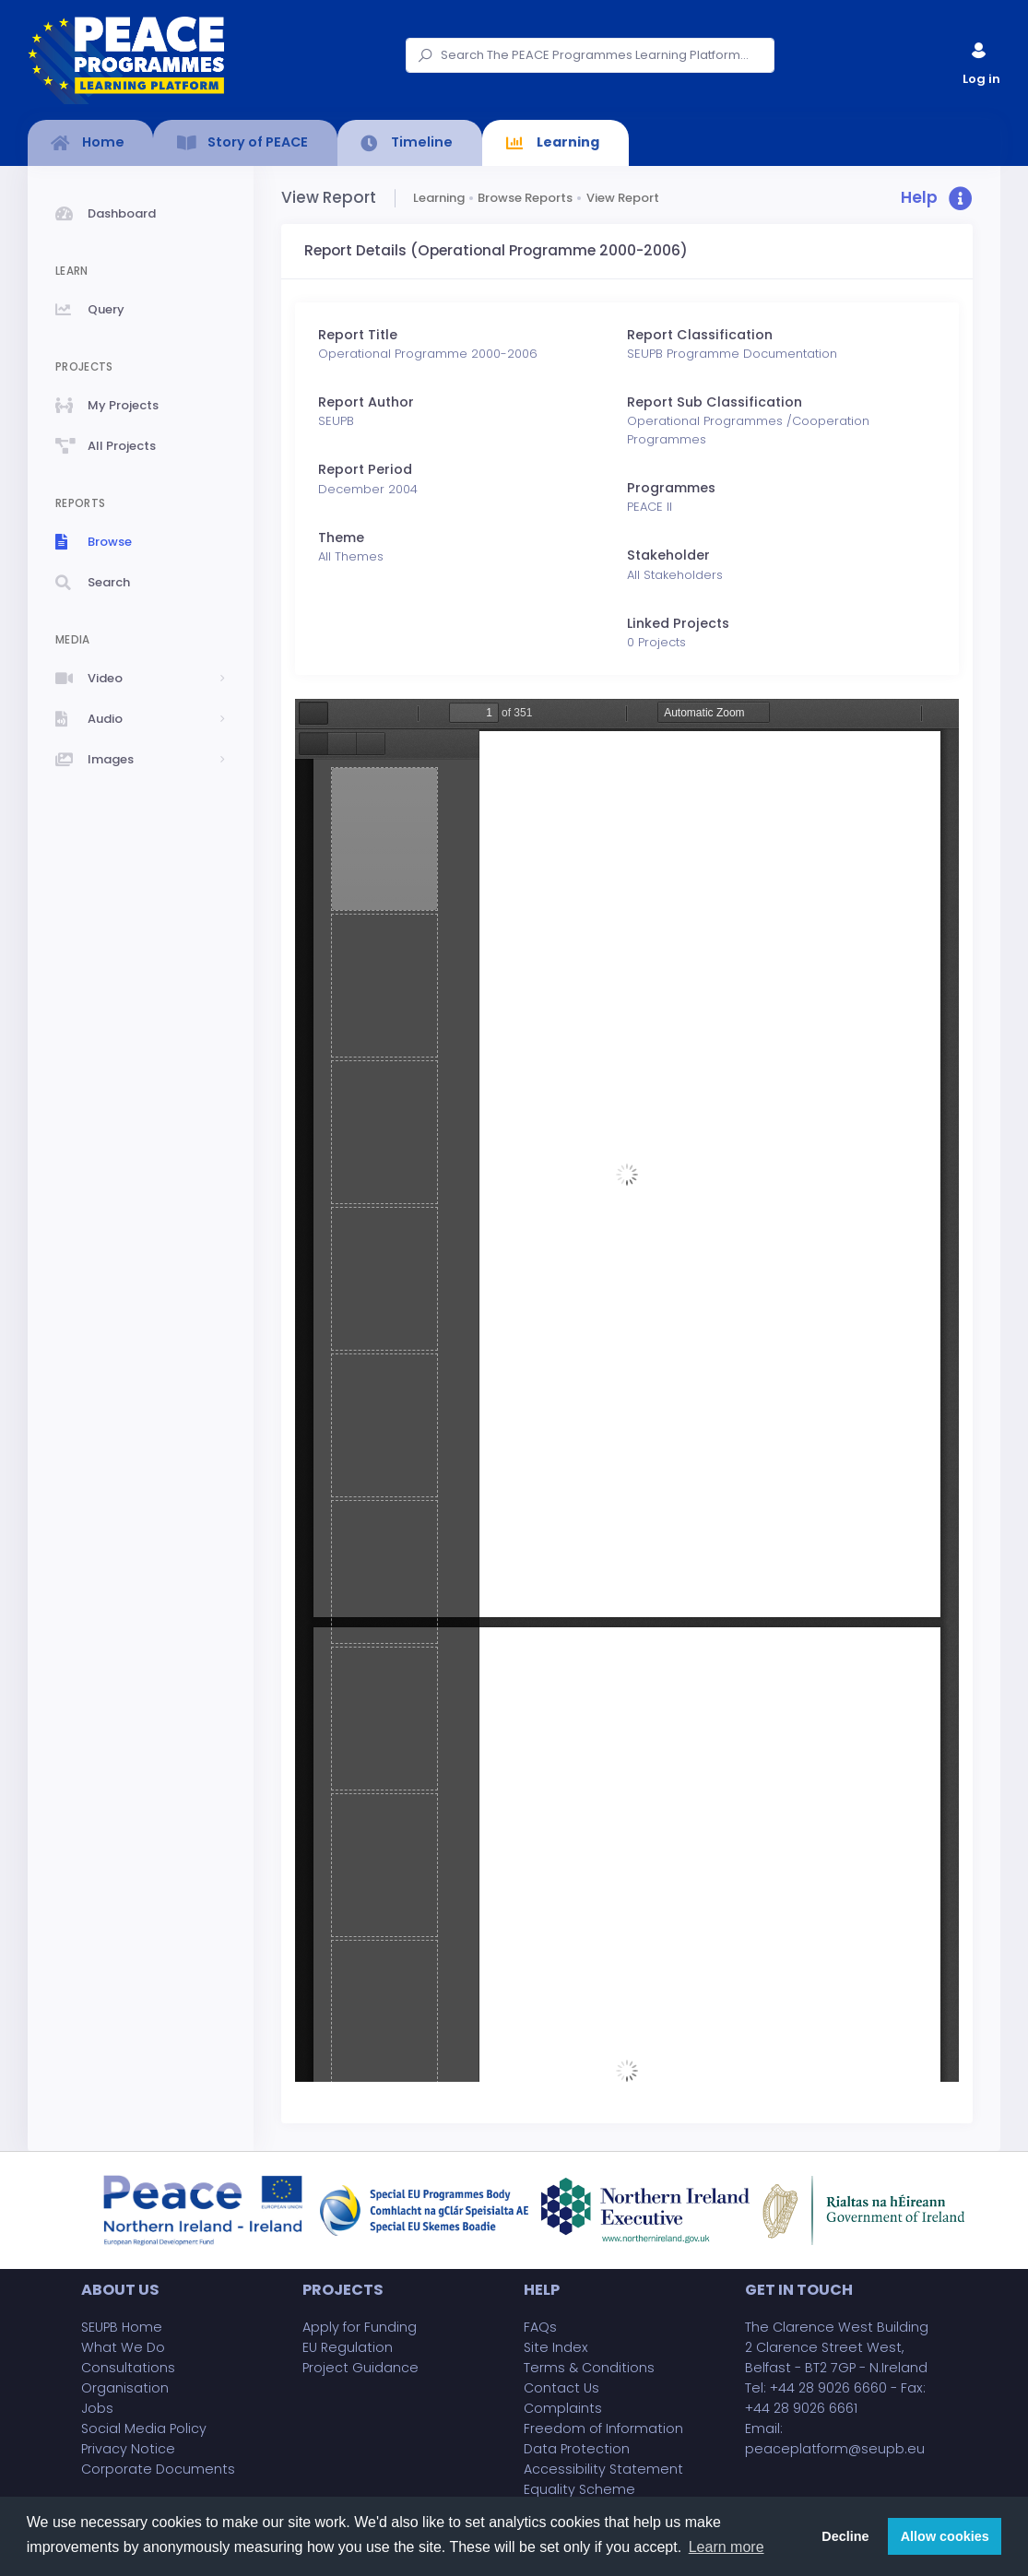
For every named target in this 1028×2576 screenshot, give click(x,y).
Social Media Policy (144, 2428)
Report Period (365, 469)
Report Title (357, 334)
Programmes (671, 488)
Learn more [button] (726, 2547)
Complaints (563, 2408)
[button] (937, 198)
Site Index (556, 2347)
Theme (341, 537)
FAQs (540, 2327)
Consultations (128, 2367)
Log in (980, 59)
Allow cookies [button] (945, 2536)
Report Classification (700, 334)
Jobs (97, 2408)
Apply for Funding (359, 2327)
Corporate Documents (158, 2469)
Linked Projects (678, 623)
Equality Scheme (579, 2489)
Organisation (125, 2388)
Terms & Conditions (589, 2367)
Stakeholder (668, 555)
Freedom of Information (603, 2428)
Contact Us (561, 2388)
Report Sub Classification (714, 402)
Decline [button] (844, 2536)
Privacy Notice (128, 2449)
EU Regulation (347, 2347)
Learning (439, 198)
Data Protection (577, 2449)
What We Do (123, 2347)
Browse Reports (525, 198)
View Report (622, 198)
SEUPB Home (121, 2327)
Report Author (366, 402)
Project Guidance (360, 2367)
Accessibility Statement (603, 2469)
